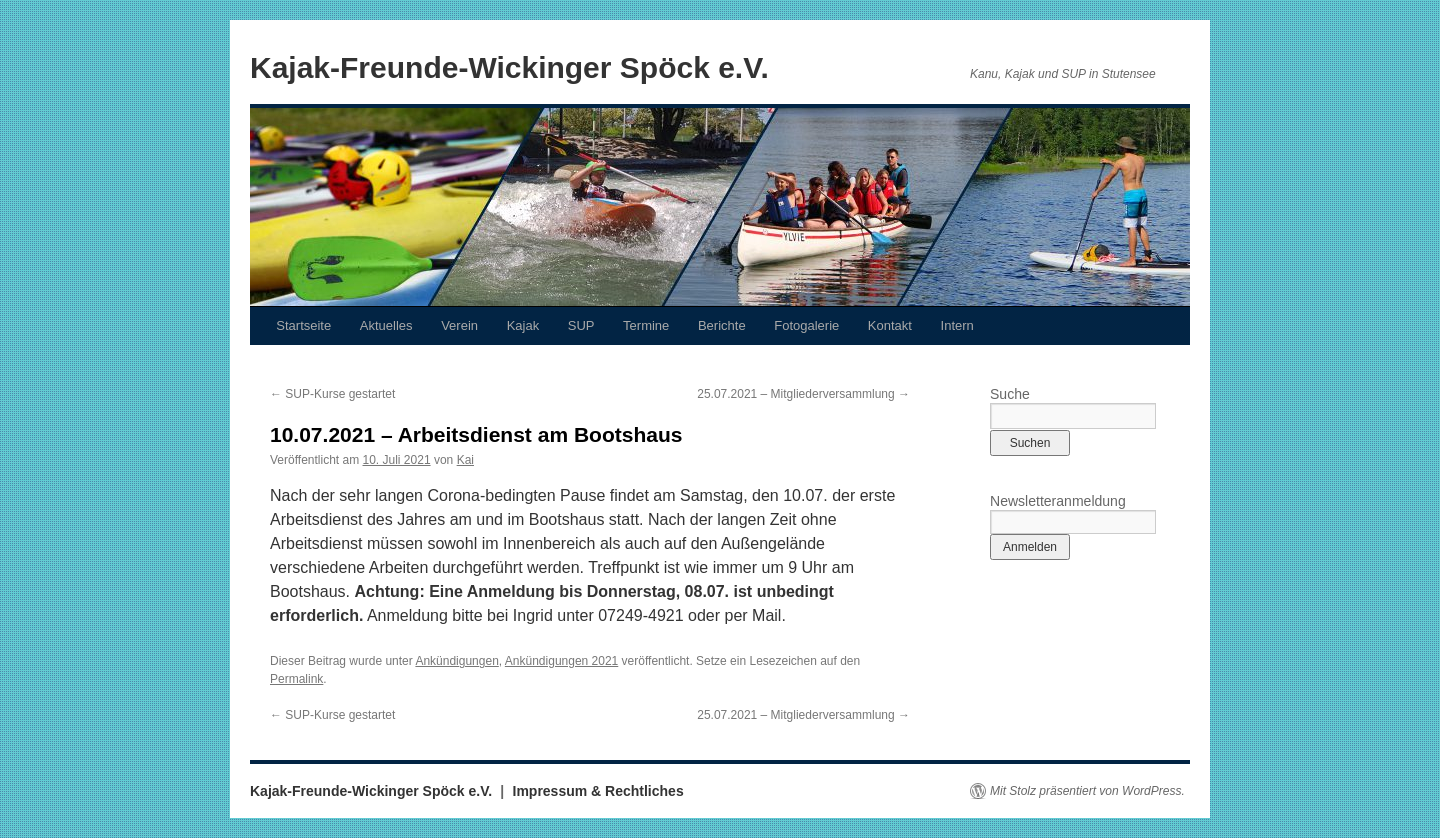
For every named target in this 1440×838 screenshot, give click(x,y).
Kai (465, 460)
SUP (581, 325)
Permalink (296, 679)
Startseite (303, 325)
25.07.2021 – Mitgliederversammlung (803, 394)
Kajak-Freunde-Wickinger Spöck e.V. (509, 67)
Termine (646, 325)
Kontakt (890, 325)
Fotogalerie (806, 325)
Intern (957, 325)
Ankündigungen (456, 661)
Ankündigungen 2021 (561, 661)
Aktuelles (386, 325)
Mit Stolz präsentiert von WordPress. (1087, 791)
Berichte (722, 325)
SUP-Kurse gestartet (332, 394)
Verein (459, 325)
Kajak (523, 325)
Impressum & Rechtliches (598, 791)
